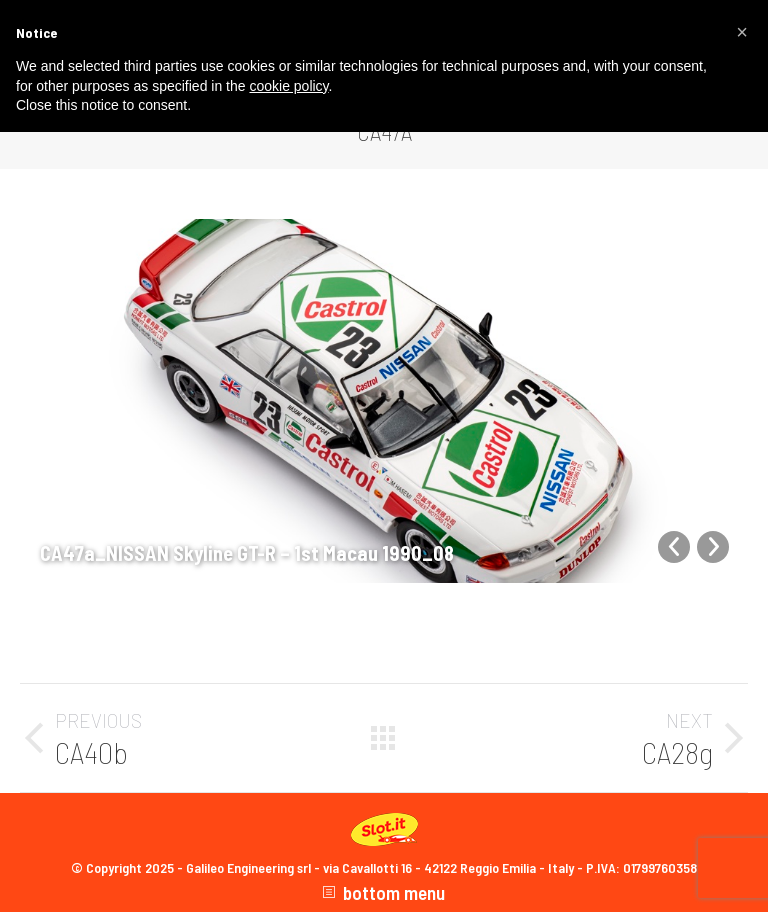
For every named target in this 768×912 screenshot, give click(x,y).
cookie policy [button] (288, 86)
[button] (742, 32)
